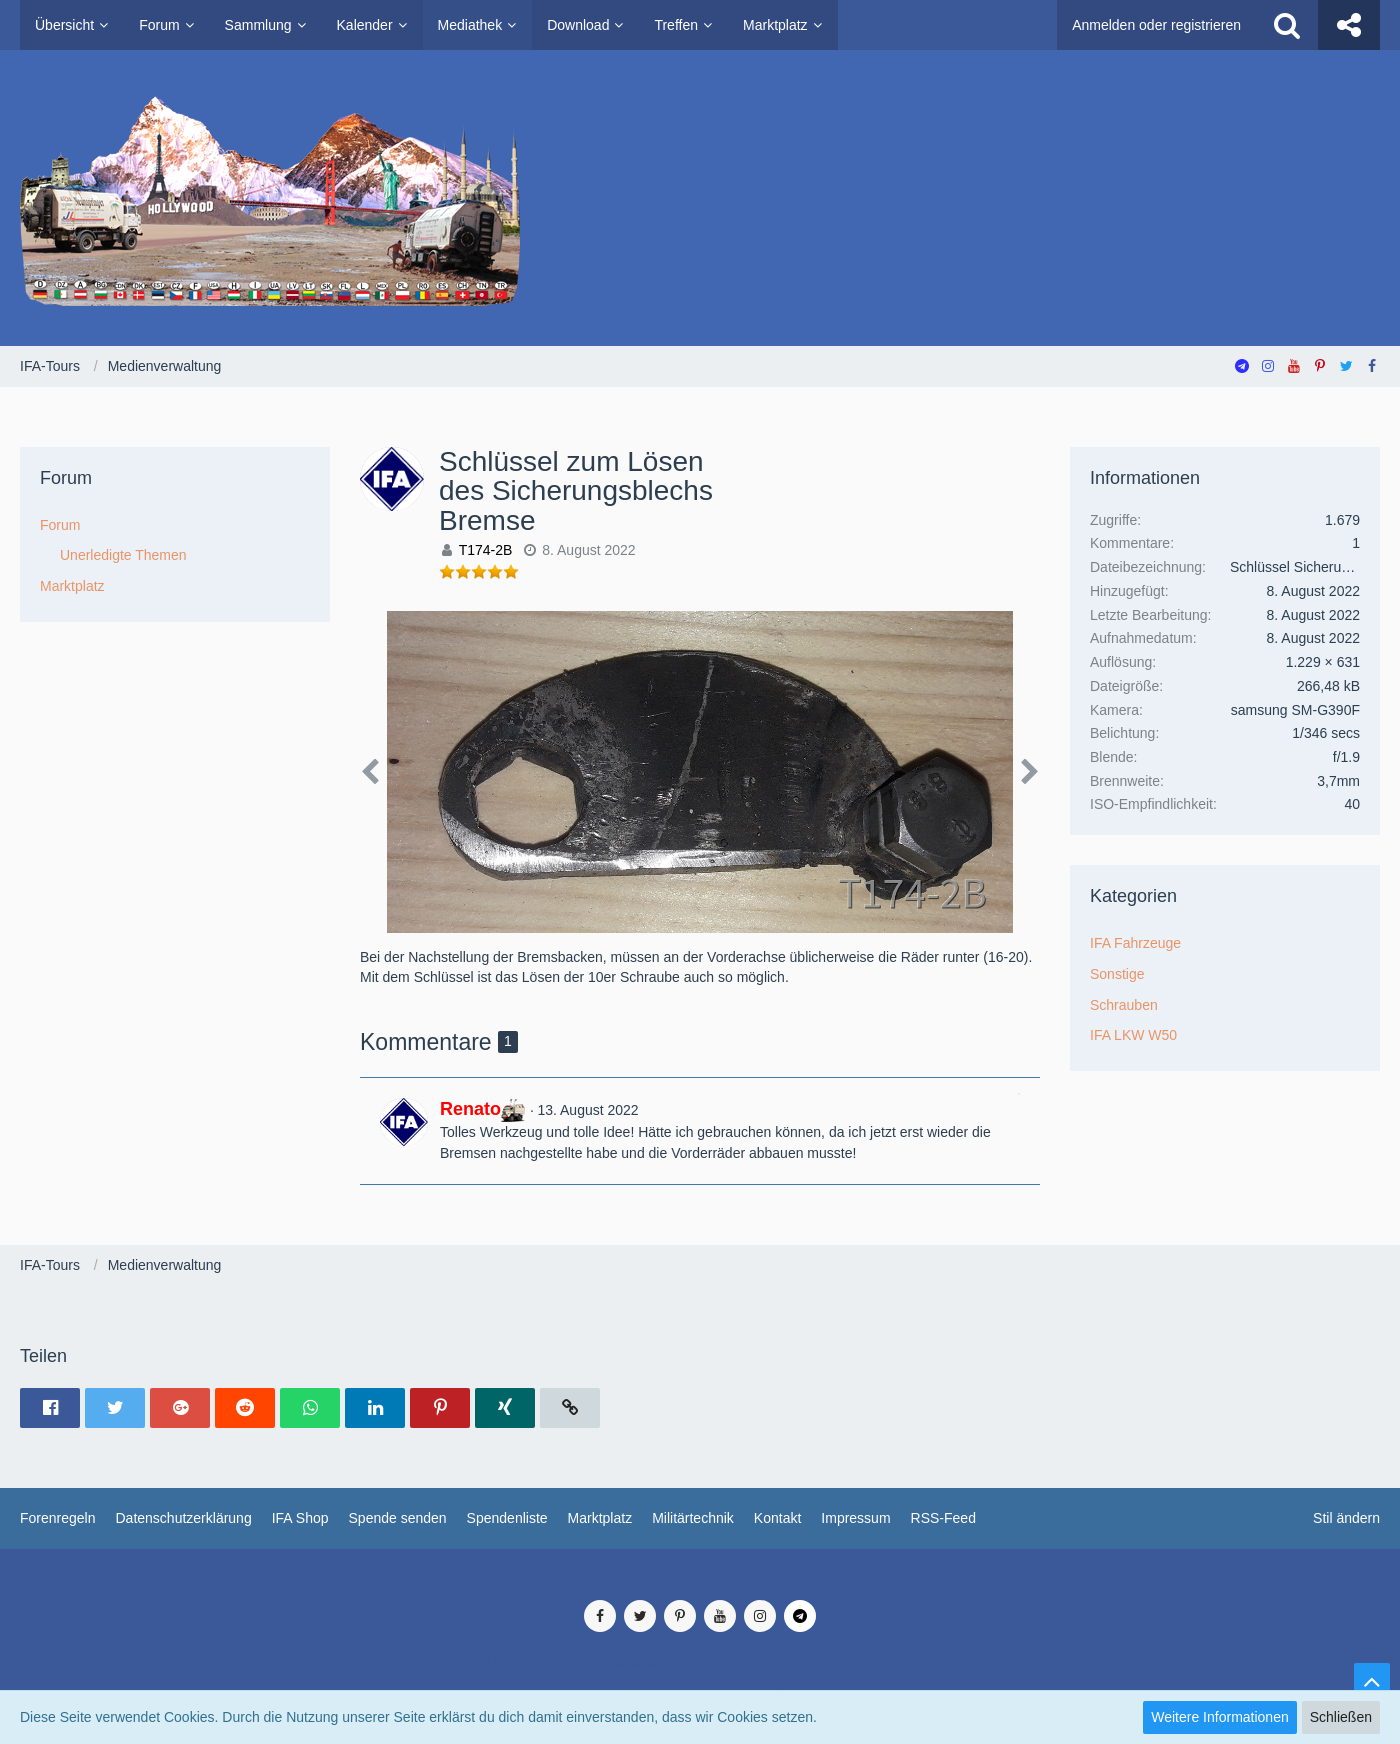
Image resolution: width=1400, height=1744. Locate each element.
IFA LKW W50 (1133, 1035)
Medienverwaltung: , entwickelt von (699, 1579)
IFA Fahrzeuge (1135, 943)
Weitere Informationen (1219, 1717)
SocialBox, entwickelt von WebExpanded (699, 1683)
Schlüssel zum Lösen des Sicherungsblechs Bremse (576, 491)
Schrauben (1124, 1005)
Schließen (1341, 1717)
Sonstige (1117, 974)
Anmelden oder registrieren (1156, 25)
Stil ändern (1346, 1518)
